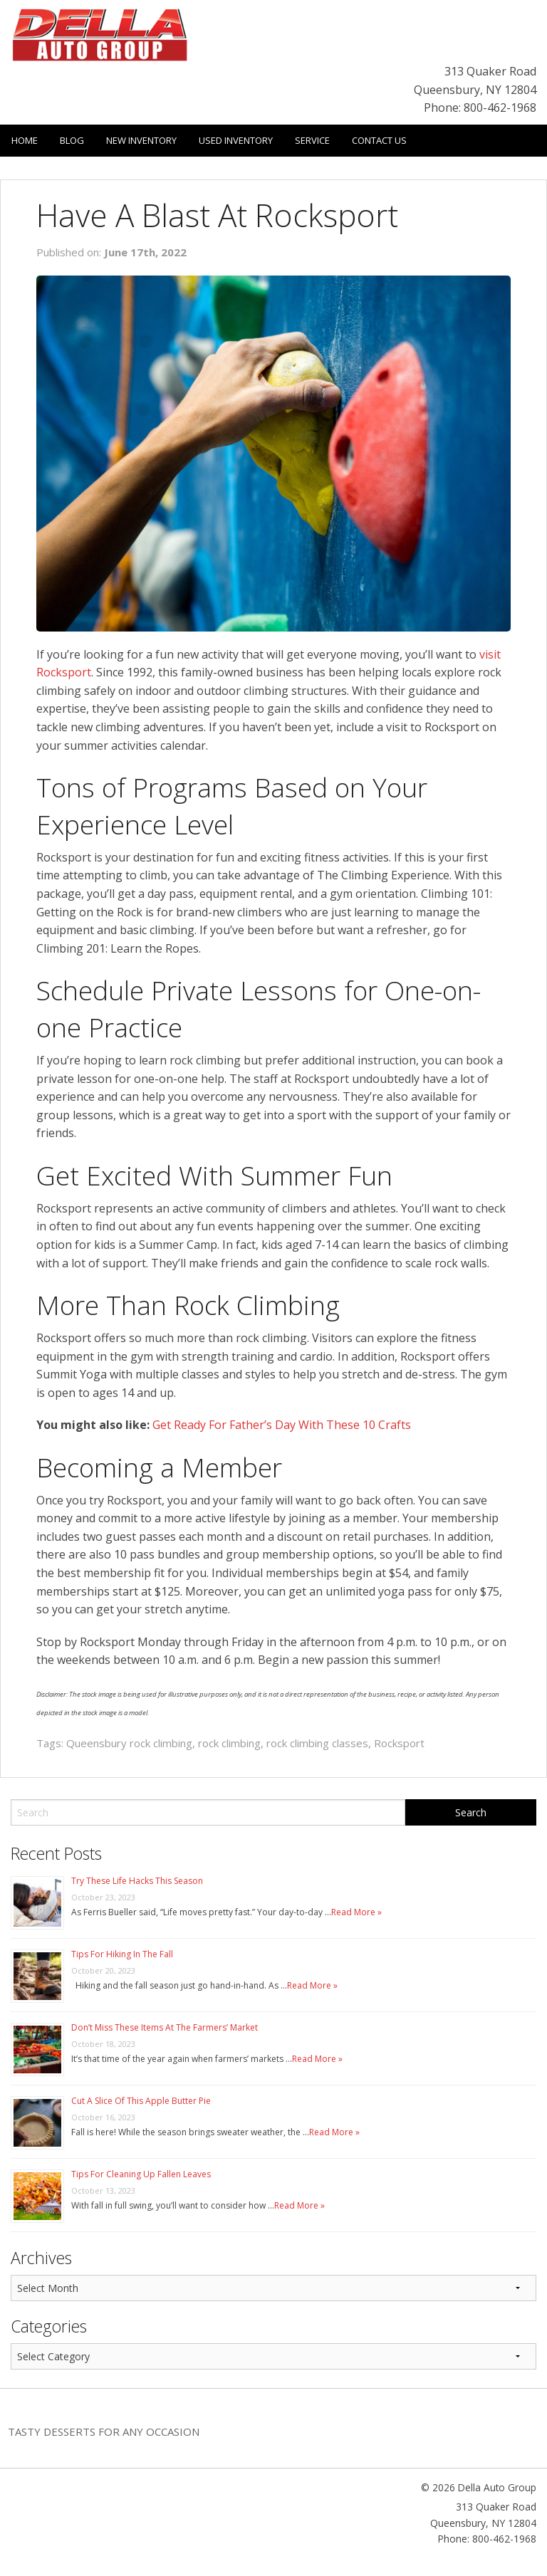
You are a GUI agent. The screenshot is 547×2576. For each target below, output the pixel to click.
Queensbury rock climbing (129, 1743)
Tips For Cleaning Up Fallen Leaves (141, 2174)
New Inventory (141, 140)
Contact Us (379, 140)
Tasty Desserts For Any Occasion (103, 2431)
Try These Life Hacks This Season (137, 1881)
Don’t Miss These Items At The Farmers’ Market (164, 2027)
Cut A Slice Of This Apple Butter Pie (141, 2101)
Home (24, 140)
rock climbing (229, 1743)
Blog (72, 140)
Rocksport (399, 1743)
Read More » (356, 1912)
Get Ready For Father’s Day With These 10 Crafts (281, 1425)
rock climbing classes (317, 1743)
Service (312, 140)
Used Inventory (236, 140)
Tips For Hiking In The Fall (122, 1954)
